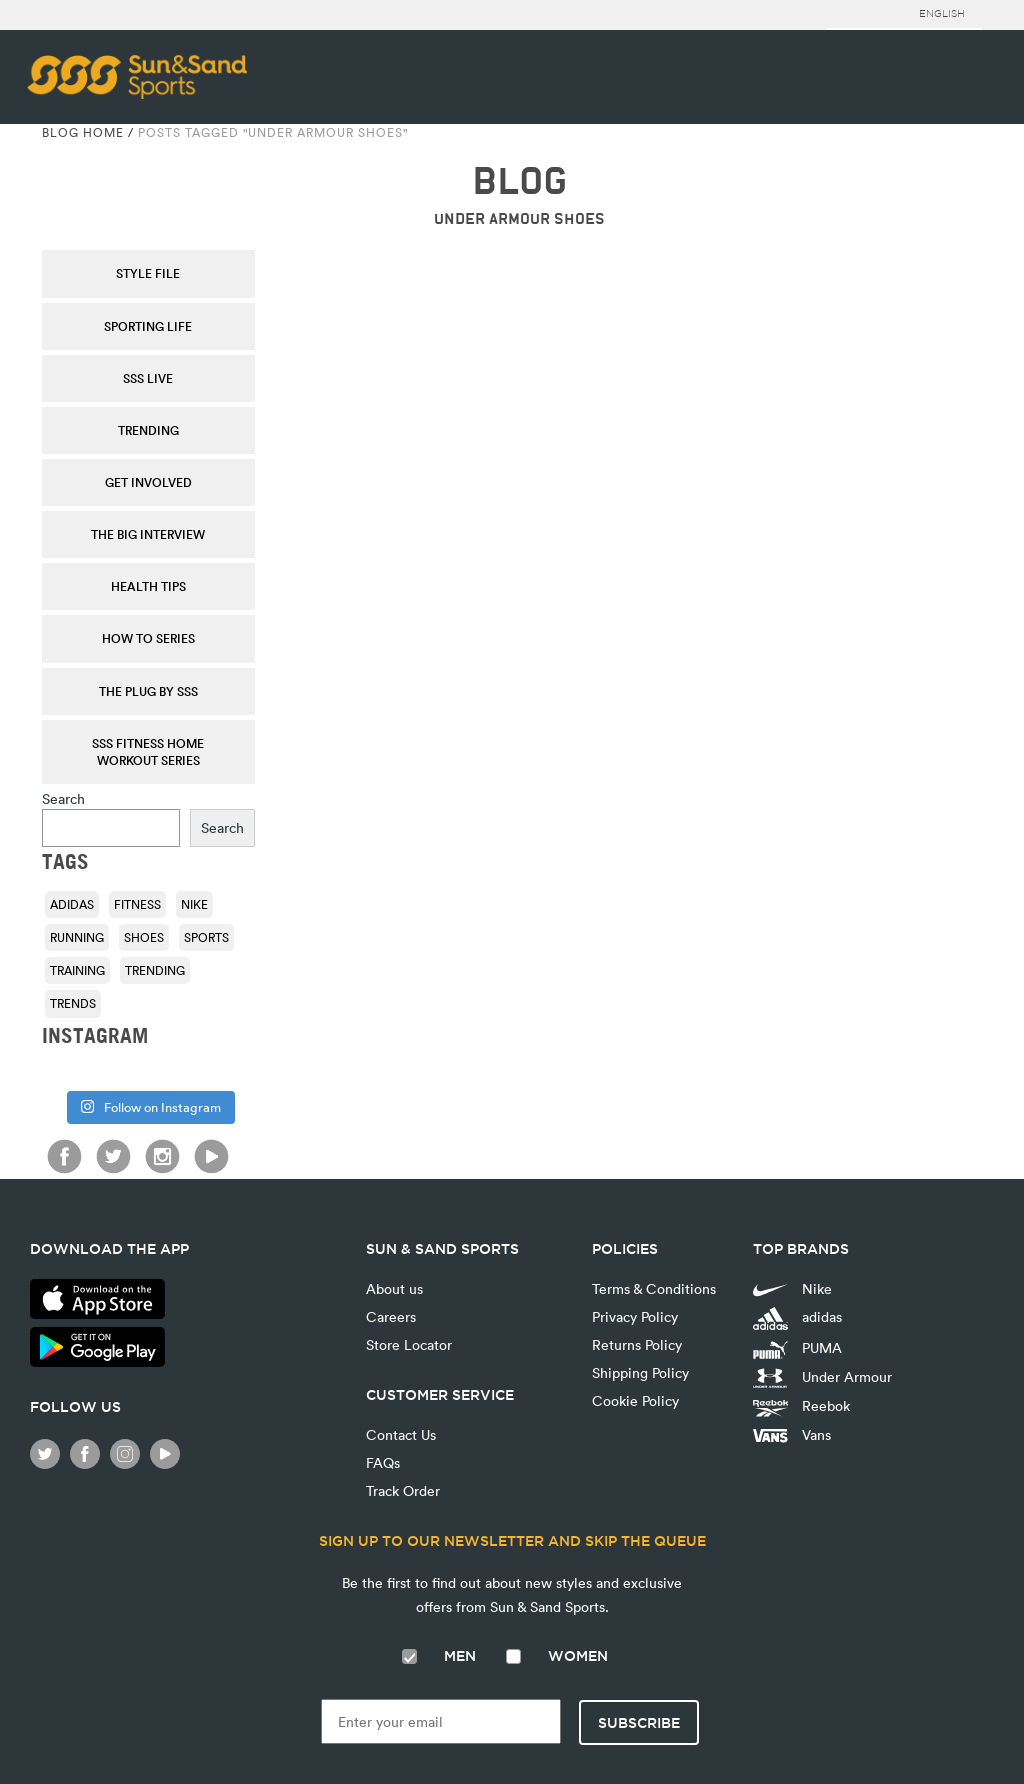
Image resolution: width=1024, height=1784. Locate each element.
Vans (792, 1434)
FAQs (383, 1462)
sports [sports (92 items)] (206, 937)
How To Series (148, 638)
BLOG (519, 181)
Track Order (403, 1490)
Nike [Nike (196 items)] (194, 904)
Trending (148, 430)
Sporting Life (148, 326)
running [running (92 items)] (77, 937)
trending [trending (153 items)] (155, 970)
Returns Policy (637, 1344)
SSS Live (148, 378)
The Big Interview (148, 534)
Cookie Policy (635, 1400)
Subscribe (639, 1723)
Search (63, 798)
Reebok (801, 1406)
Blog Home (83, 132)
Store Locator (409, 1344)
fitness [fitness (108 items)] (137, 904)
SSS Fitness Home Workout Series (148, 751)
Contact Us (401, 1434)
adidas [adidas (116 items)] (72, 904)
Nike (792, 1288)
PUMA (797, 1348)
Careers (391, 1316)
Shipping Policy (640, 1372)
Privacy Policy (635, 1316)
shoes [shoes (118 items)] (144, 937)
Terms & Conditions (654, 1288)
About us (394, 1288)
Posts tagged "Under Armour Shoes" (273, 132)
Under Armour (822, 1378)
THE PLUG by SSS (148, 691)
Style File (148, 273)
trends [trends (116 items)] (73, 1003)
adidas (797, 1318)
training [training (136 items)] (77, 970)
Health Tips (148, 586)
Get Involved (148, 482)
